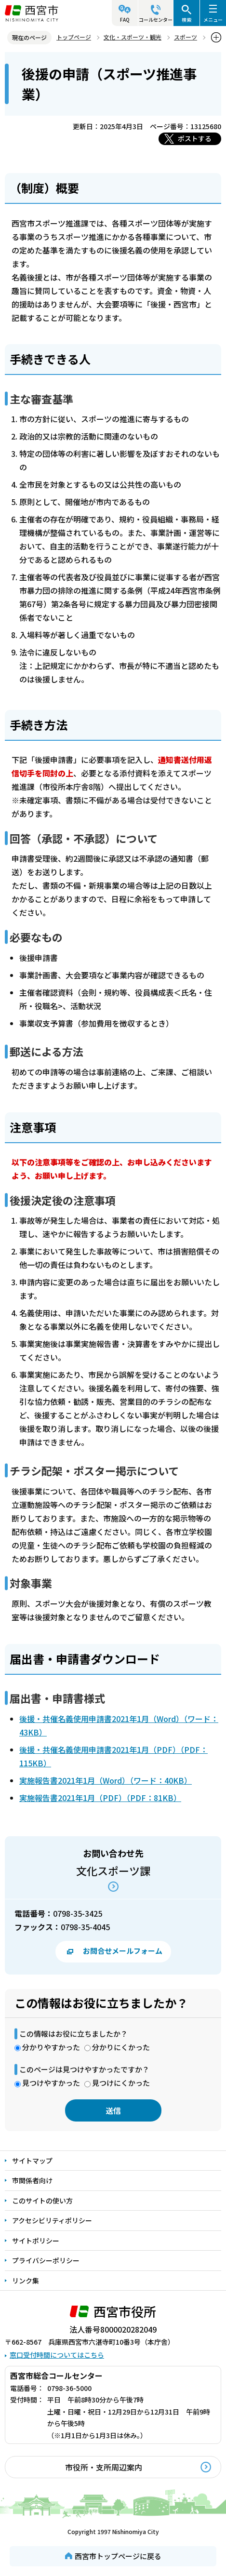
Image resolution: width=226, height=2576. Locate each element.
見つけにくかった (121, 2083)
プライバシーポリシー (46, 2260)
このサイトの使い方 (42, 2200)
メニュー (213, 19)
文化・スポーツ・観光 (132, 37)
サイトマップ (32, 2160)
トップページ (73, 37)
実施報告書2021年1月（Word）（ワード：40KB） (105, 1780)
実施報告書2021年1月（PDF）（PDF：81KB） (100, 1797)
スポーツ (185, 37)
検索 (186, 19)
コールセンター (156, 19)
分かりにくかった (121, 2047)
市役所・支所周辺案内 (103, 2467)
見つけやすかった (51, 2083)
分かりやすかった (51, 2047)
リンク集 (25, 2280)
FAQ (125, 19)
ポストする (195, 138)
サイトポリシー (35, 2240)
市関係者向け (32, 2180)
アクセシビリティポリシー (52, 2220)
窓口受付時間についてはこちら (57, 2355)
